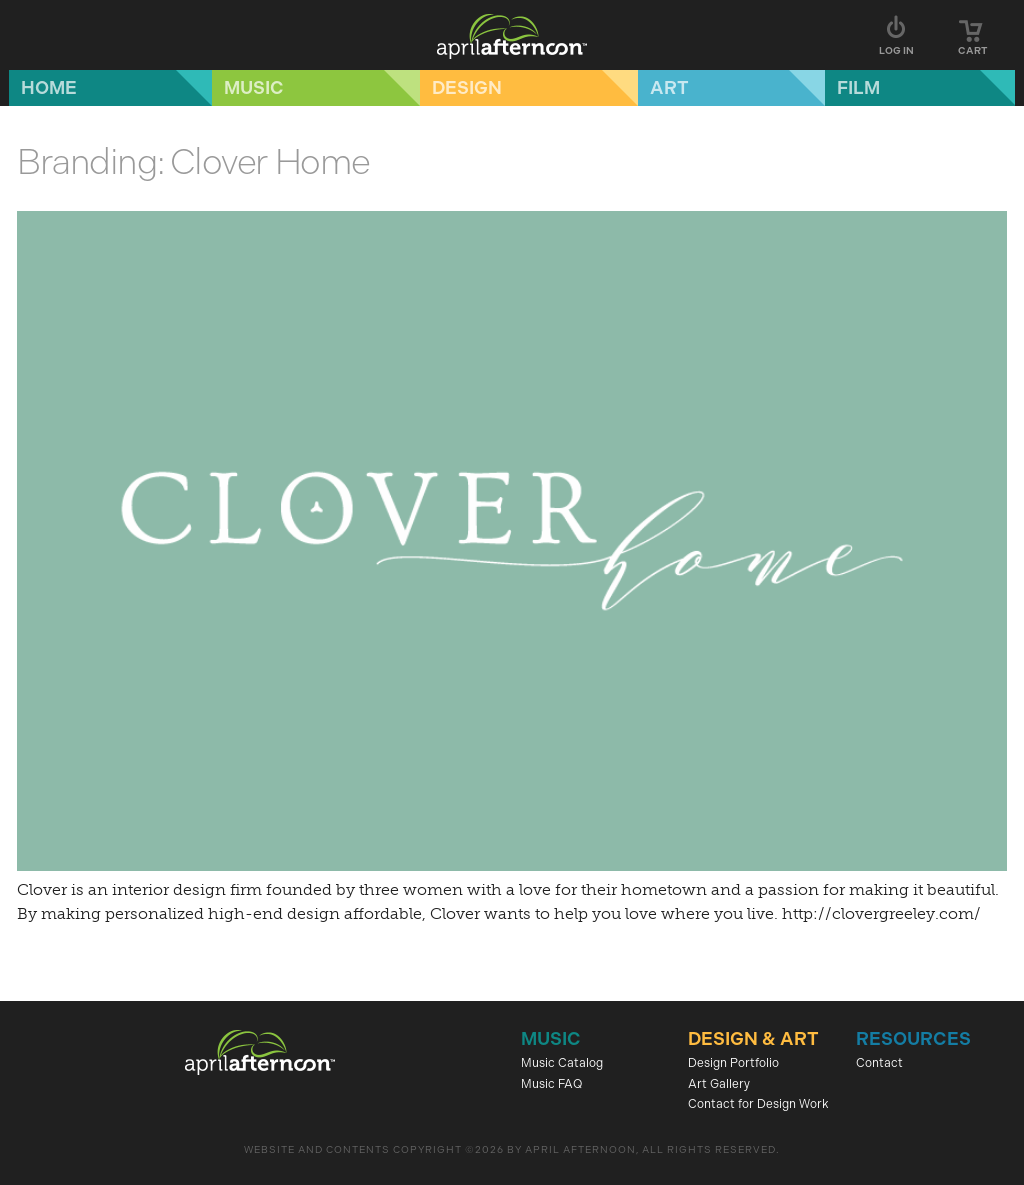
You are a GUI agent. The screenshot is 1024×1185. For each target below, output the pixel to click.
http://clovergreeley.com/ (881, 913)
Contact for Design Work (758, 1104)
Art (669, 88)
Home (49, 88)
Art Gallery (719, 1084)
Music (254, 88)
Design (467, 88)
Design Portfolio (733, 1063)
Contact (879, 1063)
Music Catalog (562, 1063)
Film (858, 88)
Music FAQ (551, 1084)
